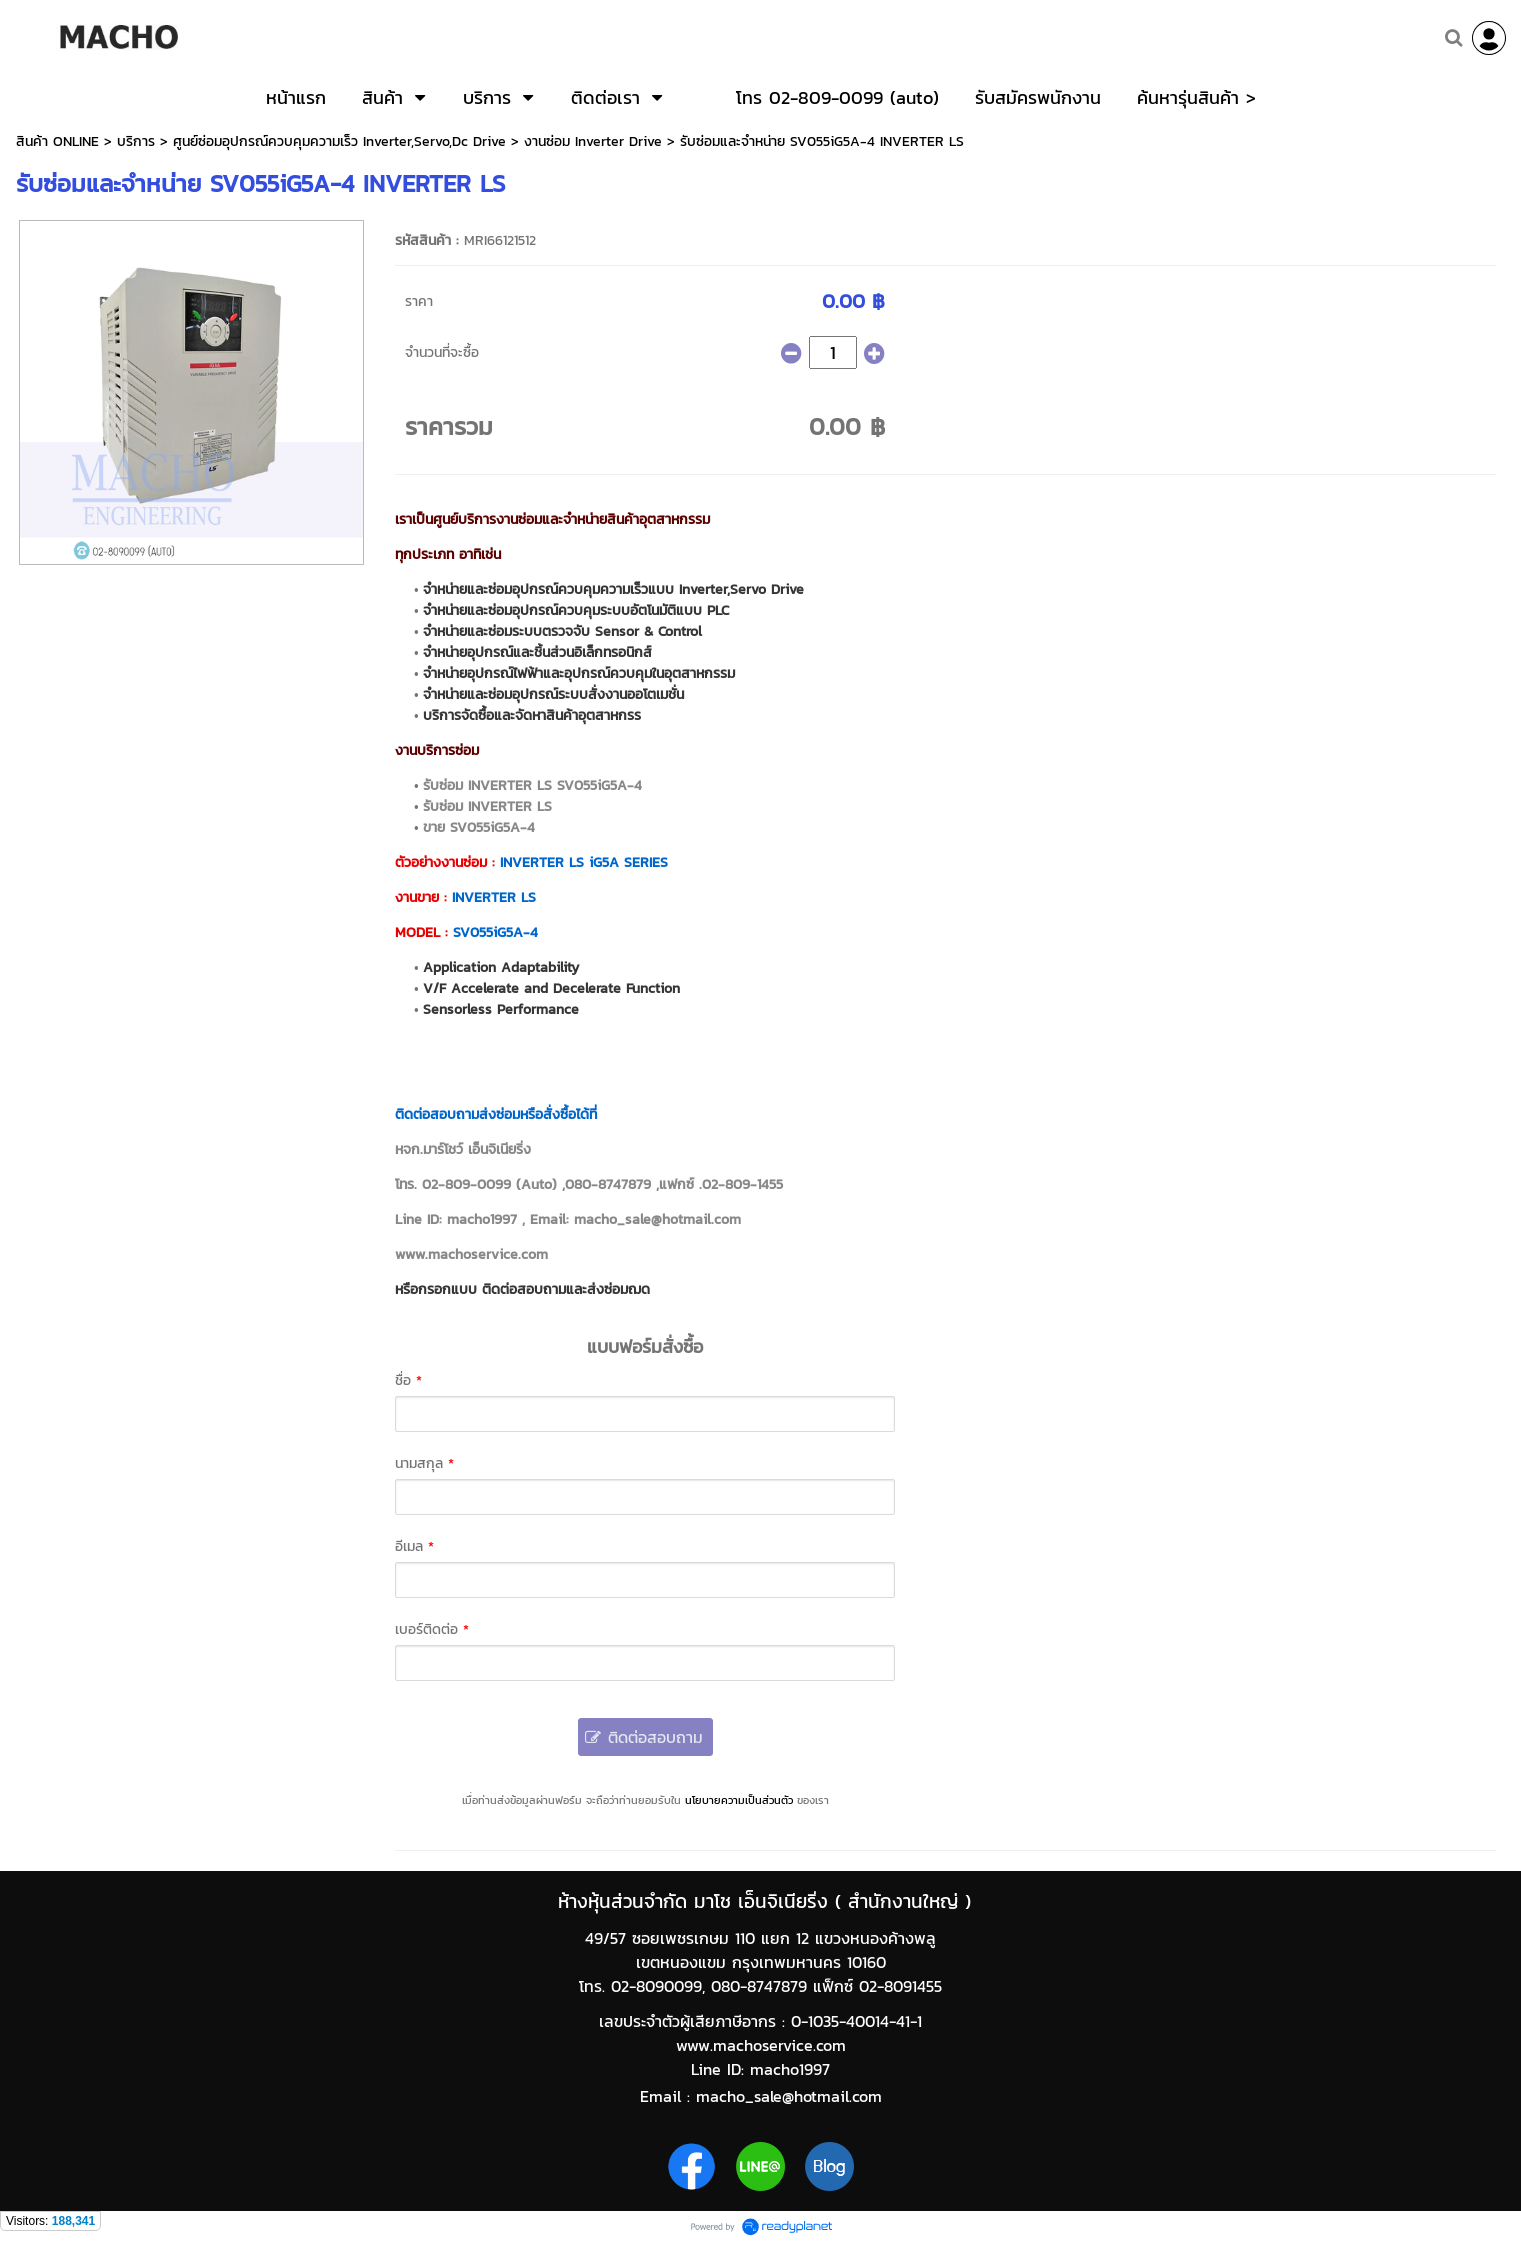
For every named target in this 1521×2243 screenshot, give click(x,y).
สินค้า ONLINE (57, 141)
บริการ (136, 141)
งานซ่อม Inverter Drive (593, 141)
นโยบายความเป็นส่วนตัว (739, 1800)
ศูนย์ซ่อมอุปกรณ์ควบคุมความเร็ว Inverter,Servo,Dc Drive (339, 141)
